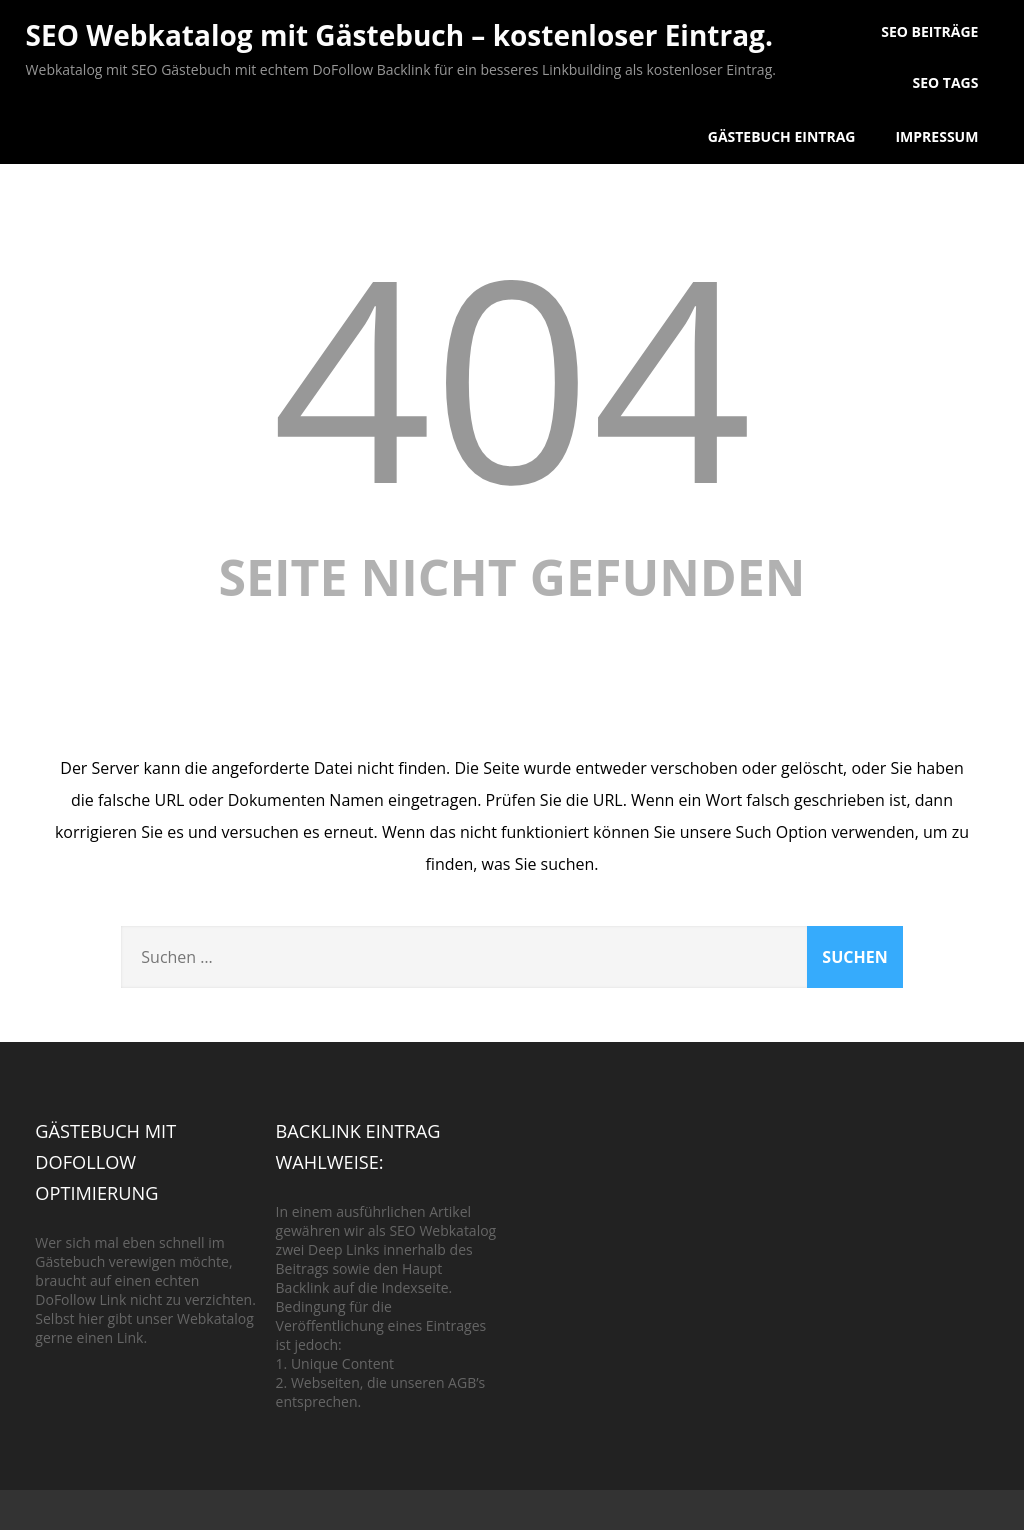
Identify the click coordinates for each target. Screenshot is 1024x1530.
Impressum (936, 136)
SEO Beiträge (929, 31)
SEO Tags (945, 82)
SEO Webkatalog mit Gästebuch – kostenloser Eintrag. (399, 35)
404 (512, 374)
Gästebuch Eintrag (782, 136)
